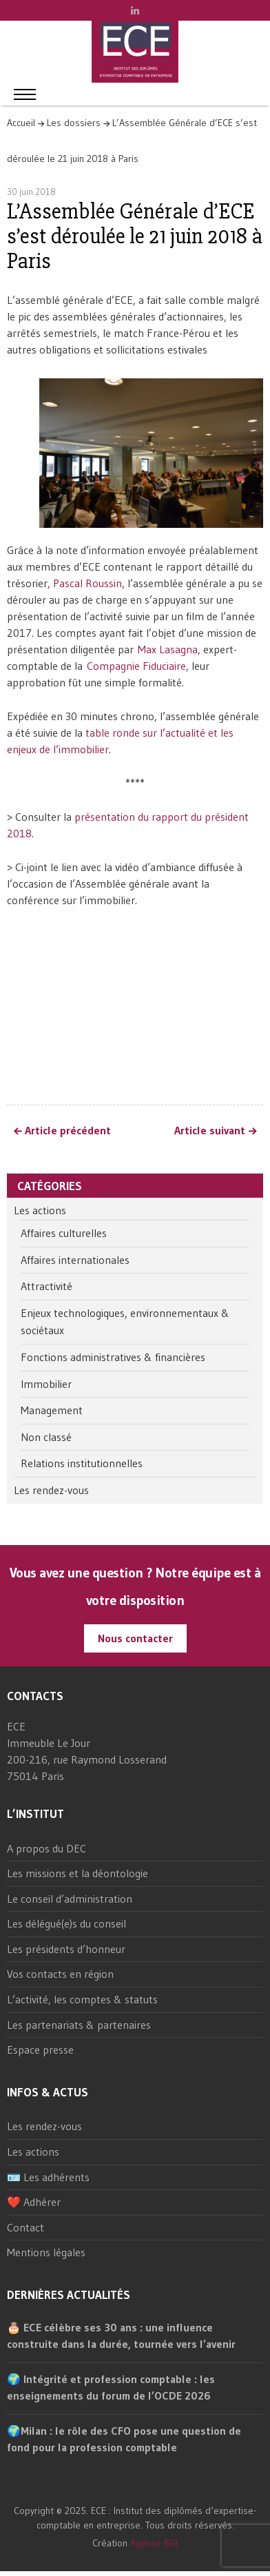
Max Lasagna (168, 649)
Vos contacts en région (60, 1974)
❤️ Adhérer (34, 2202)
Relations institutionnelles (82, 1463)
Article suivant (209, 1131)
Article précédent (68, 1131)
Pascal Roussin (87, 583)
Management (52, 1410)
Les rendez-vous (51, 1490)
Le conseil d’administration (69, 1898)
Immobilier (46, 1384)
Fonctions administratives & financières (113, 1357)
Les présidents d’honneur (66, 1949)
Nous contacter (135, 1638)
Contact (25, 2227)
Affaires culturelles (64, 1233)
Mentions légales (46, 2252)
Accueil (21, 122)
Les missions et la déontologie (77, 1873)
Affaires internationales (75, 1260)
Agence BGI (154, 2543)
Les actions (40, 1210)
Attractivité (46, 1286)
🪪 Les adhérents (48, 2177)
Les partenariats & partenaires (79, 2025)
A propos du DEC (46, 1848)
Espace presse (40, 2049)
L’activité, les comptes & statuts (82, 1999)
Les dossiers (74, 122)
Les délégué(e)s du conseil (66, 1923)
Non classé (46, 1437)
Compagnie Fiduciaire (136, 666)
